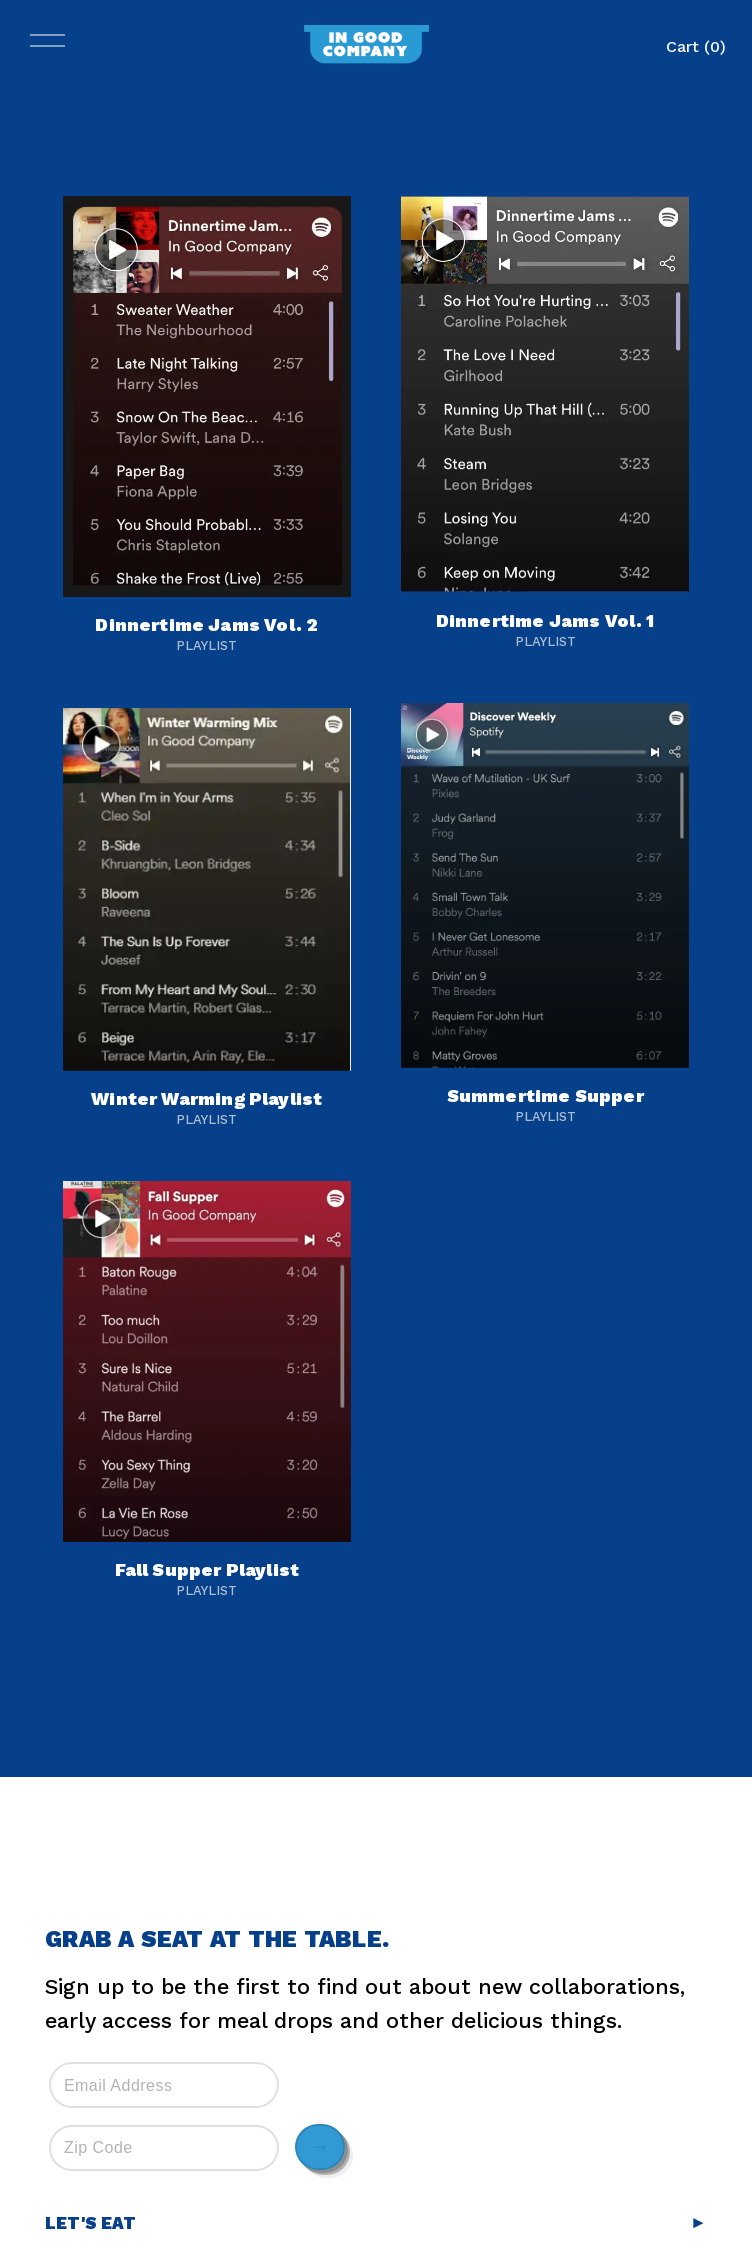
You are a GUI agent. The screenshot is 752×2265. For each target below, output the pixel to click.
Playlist (206, 645)
